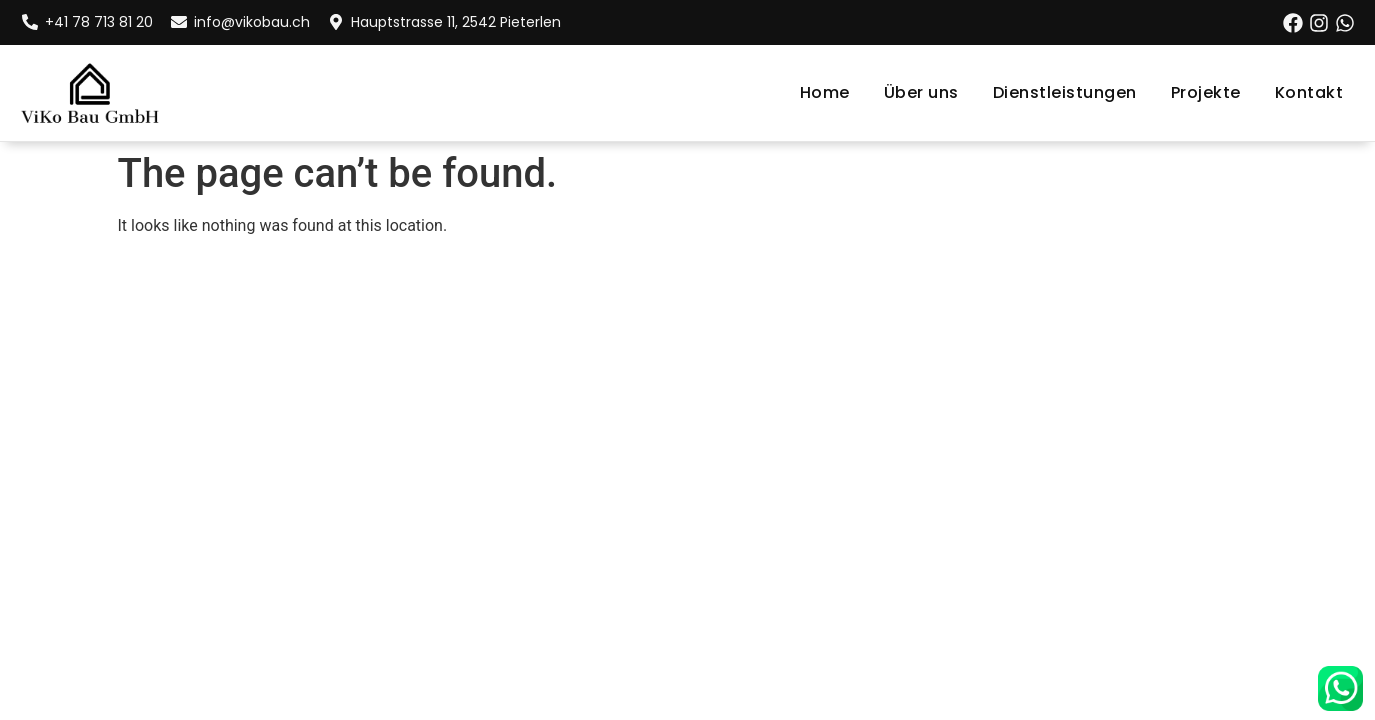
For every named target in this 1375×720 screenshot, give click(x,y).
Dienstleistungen (1065, 92)
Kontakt (1309, 92)
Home (825, 92)
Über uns (921, 92)
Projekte (1206, 92)
